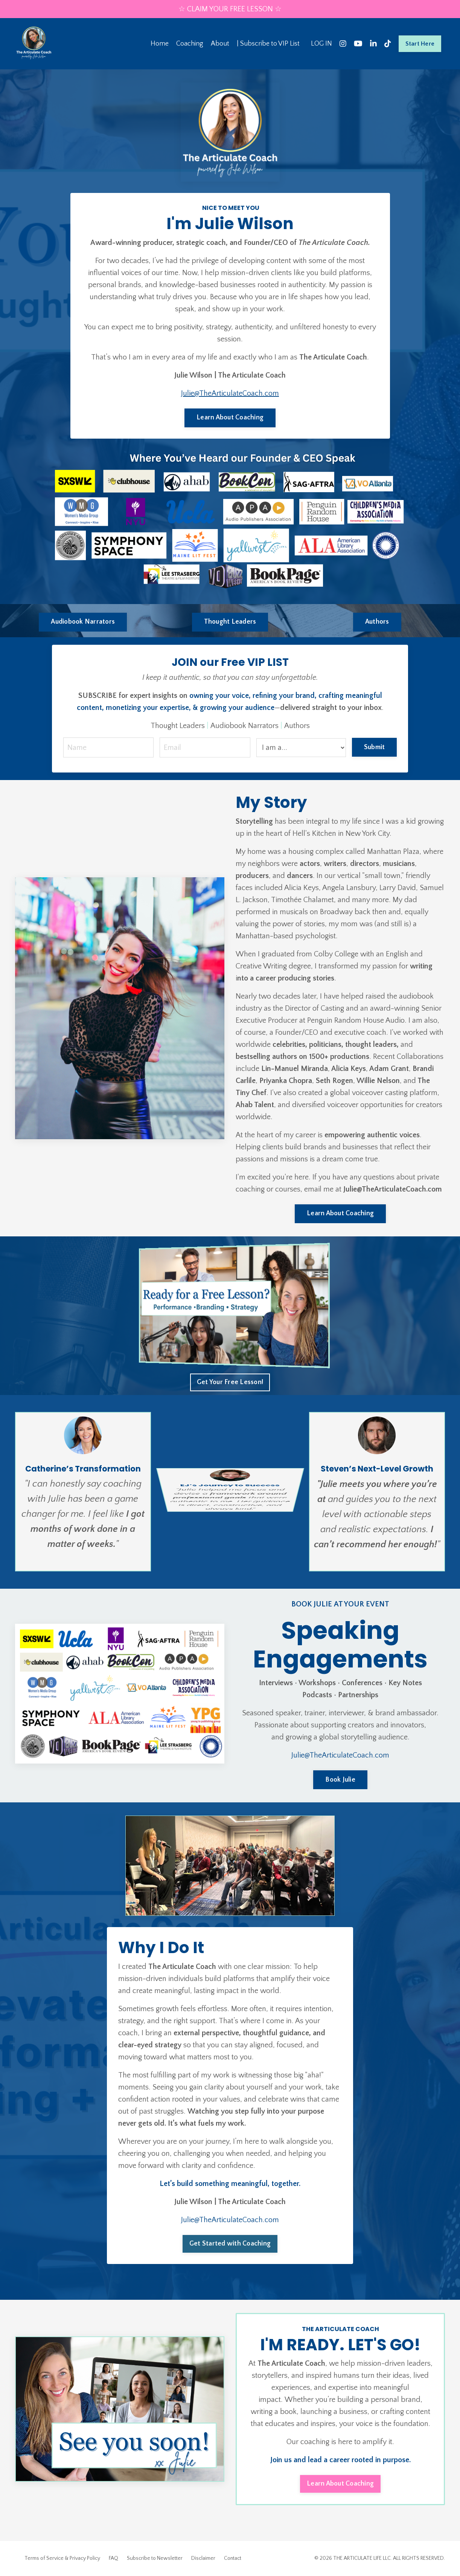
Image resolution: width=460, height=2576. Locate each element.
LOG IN (321, 43)
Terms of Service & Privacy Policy (62, 2558)
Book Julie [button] (340, 1780)
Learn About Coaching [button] (230, 417)
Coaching (189, 43)
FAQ (113, 2558)
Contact (232, 2558)
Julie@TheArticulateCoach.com (230, 393)
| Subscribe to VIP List (268, 43)
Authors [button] (377, 622)
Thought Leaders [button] (230, 622)
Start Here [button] (420, 43)
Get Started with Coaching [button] (230, 2243)
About (220, 43)
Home (160, 43)
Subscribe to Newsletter (155, 2558)
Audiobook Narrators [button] (83, 622)
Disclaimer (203, 2558)
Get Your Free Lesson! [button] (230, 1382)
